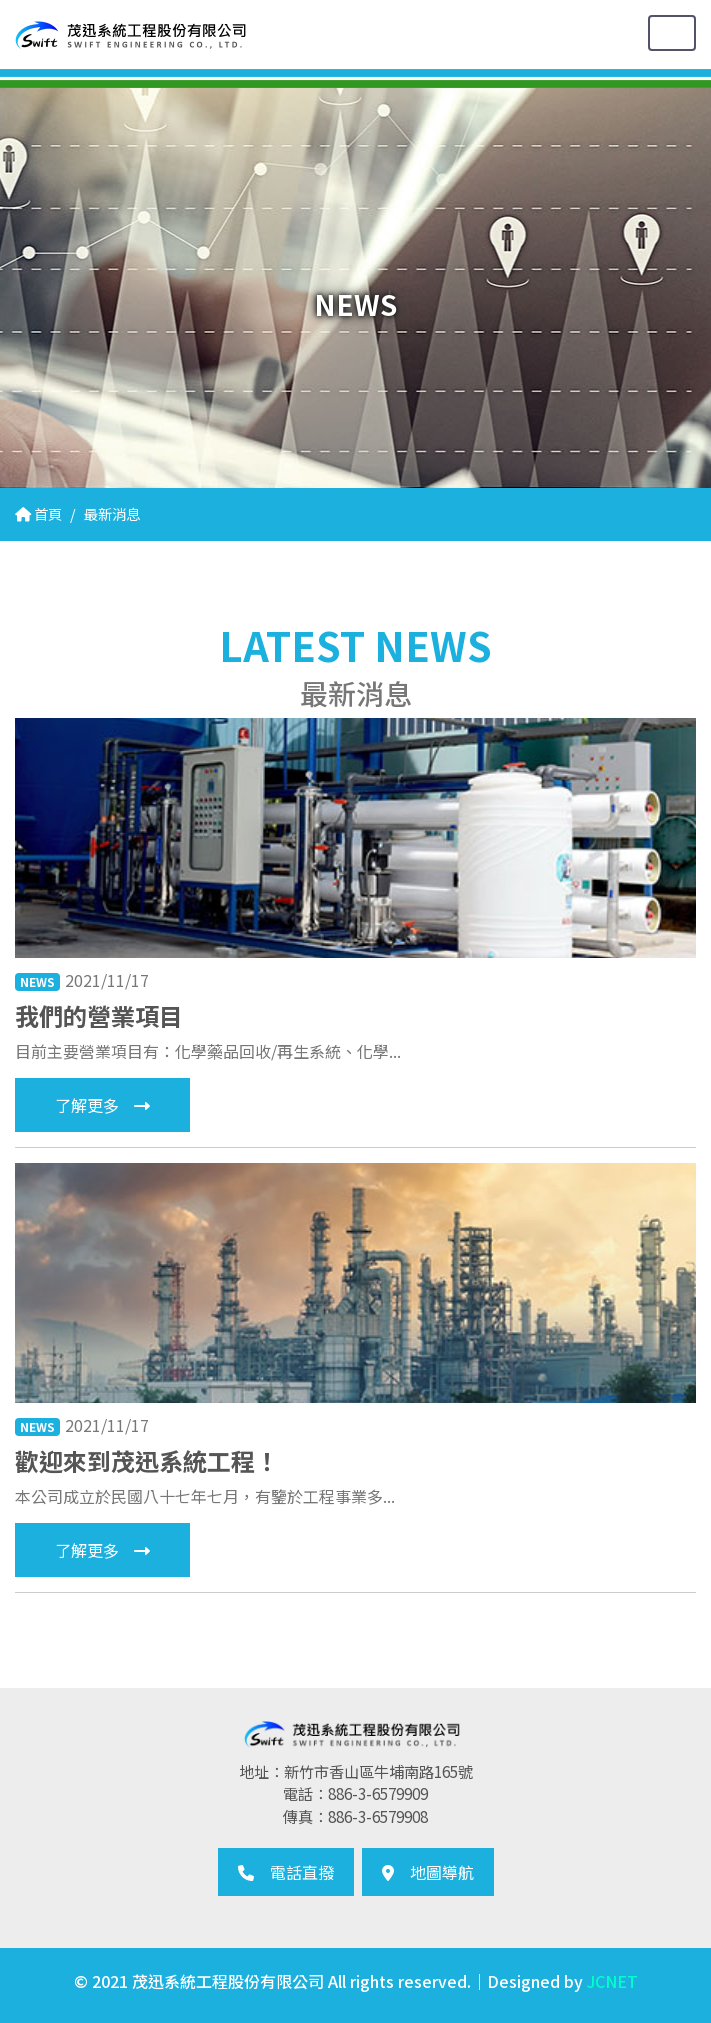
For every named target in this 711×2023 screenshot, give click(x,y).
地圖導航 (428, 1872)
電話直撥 (286, 1872)
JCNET (612, 1981)
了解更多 (102, 1105)
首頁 (38, 513)
